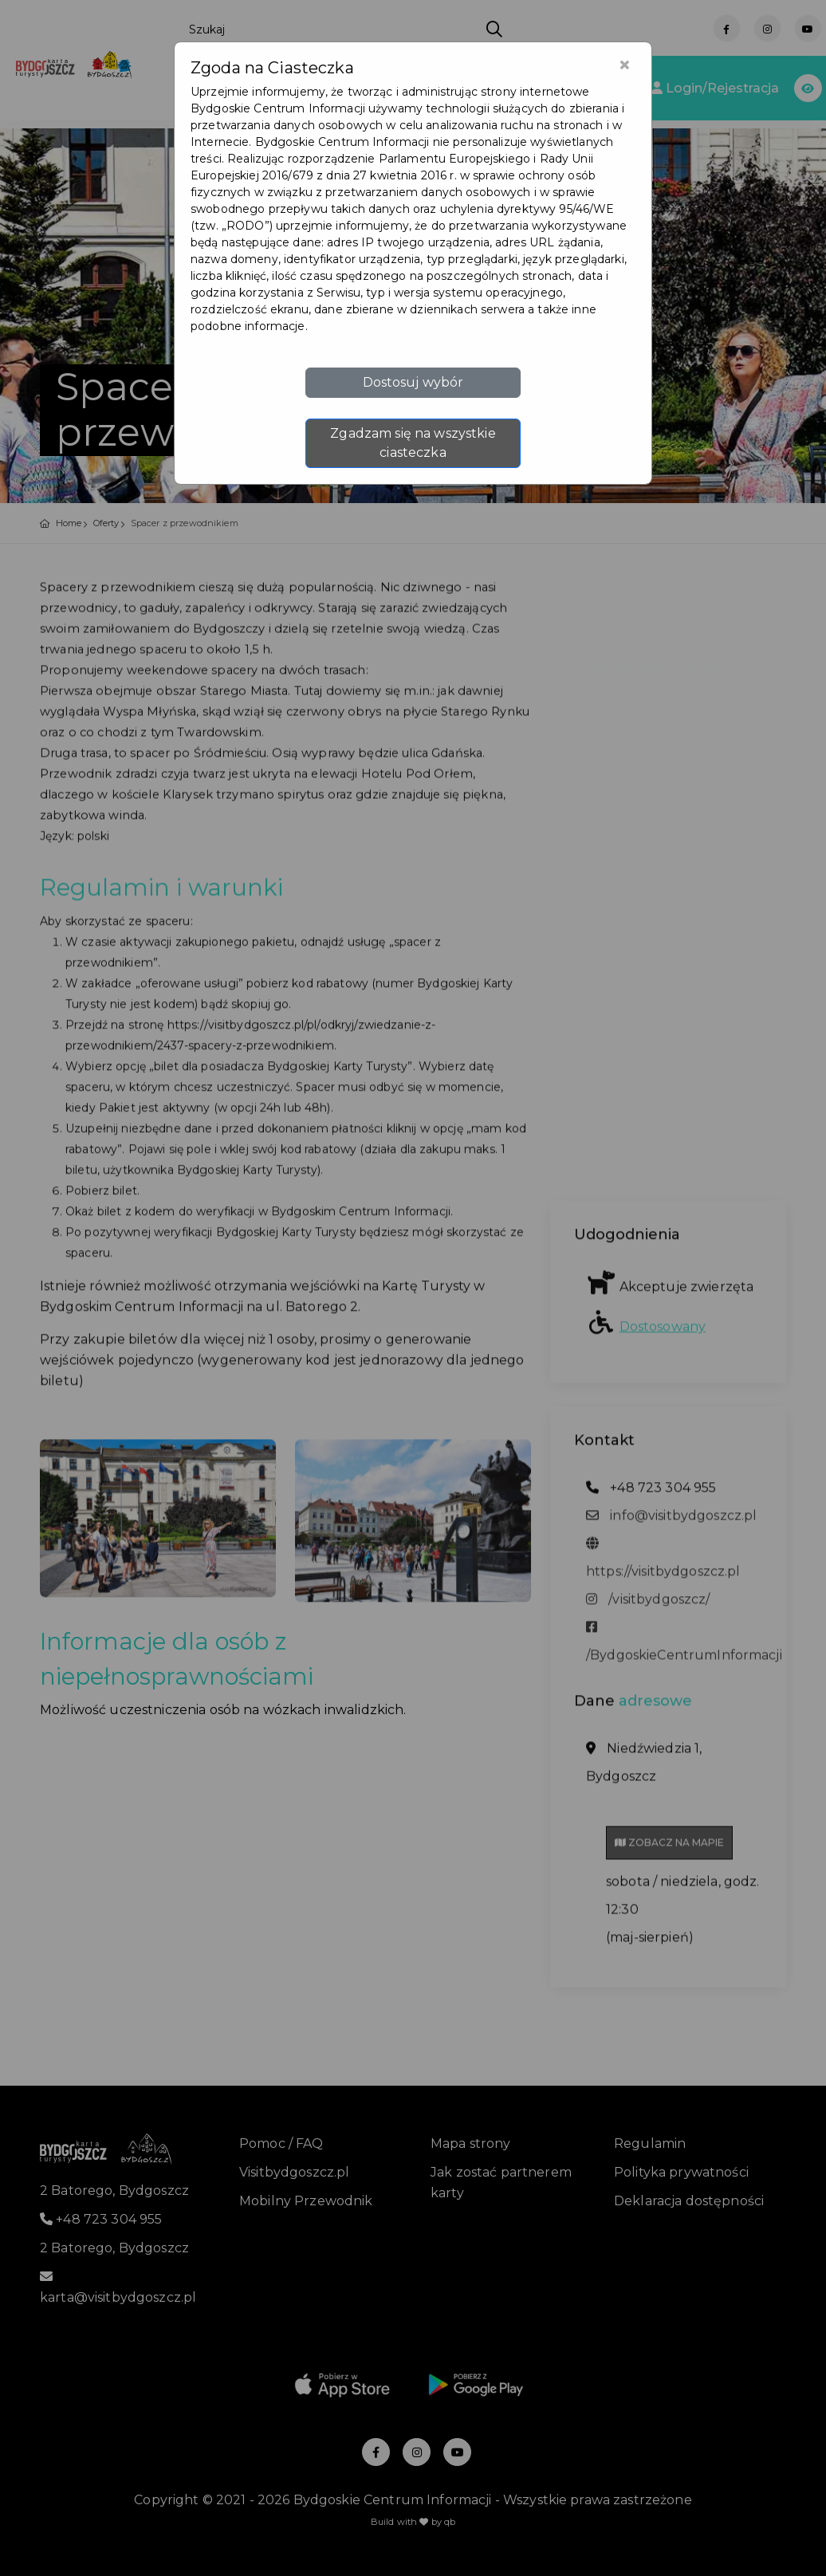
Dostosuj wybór (413, 382)
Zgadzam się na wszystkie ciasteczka (412, 443)
